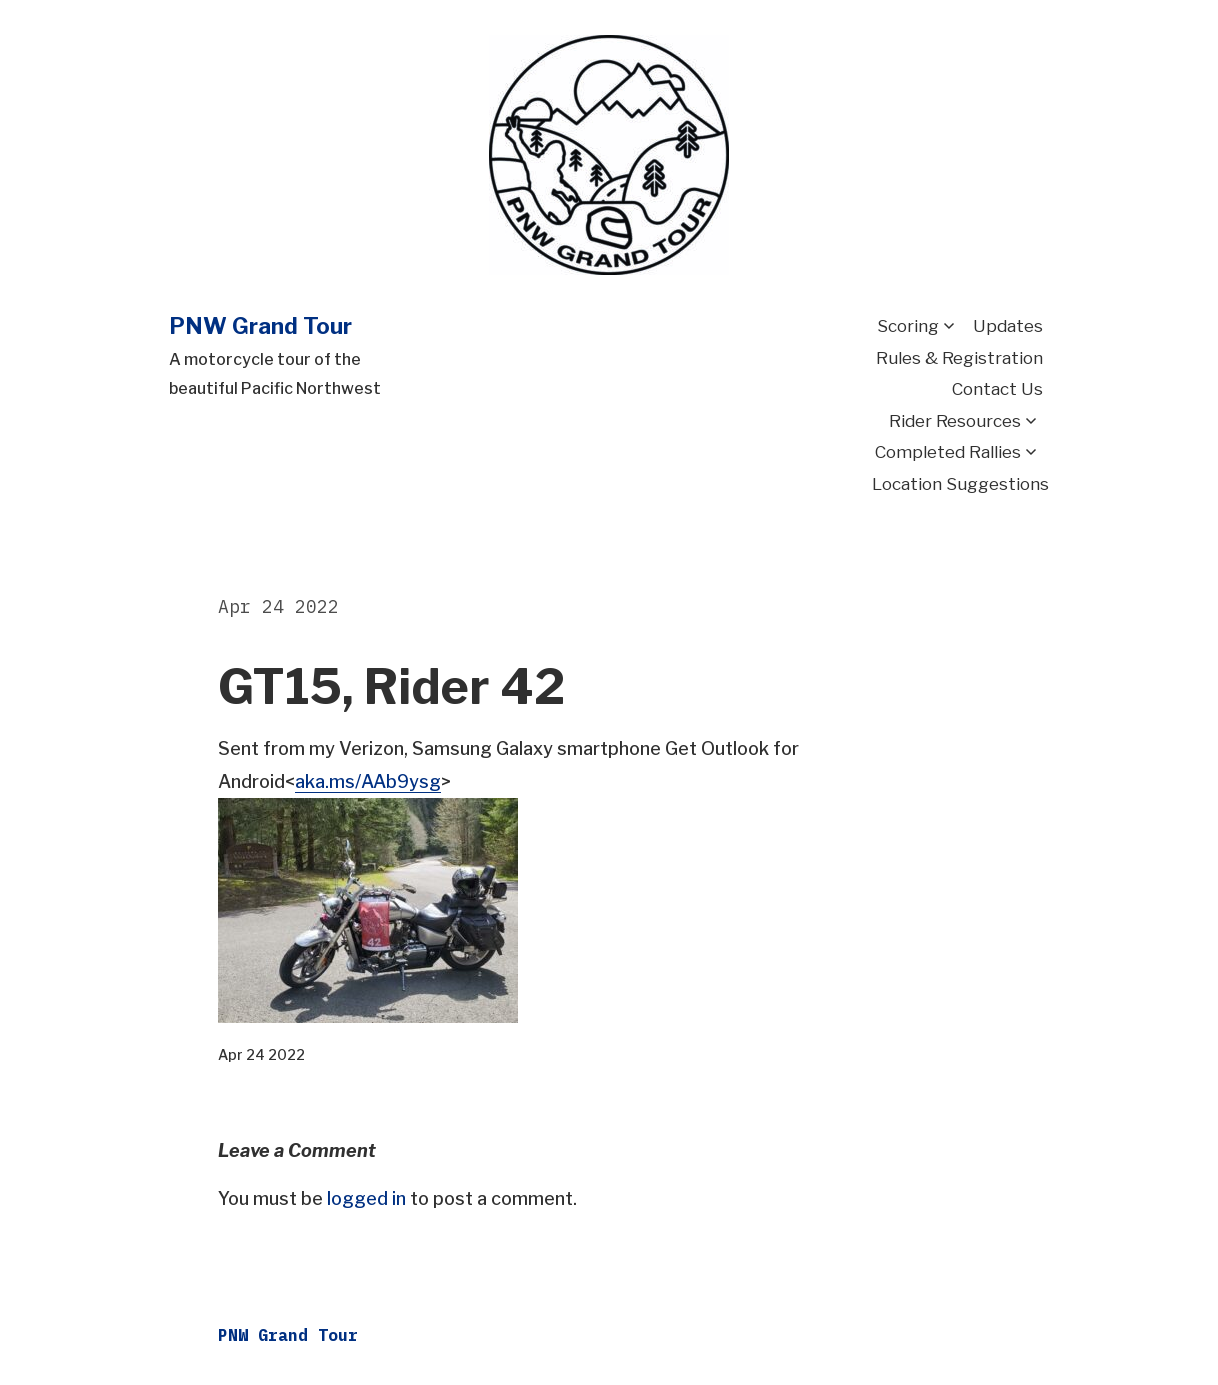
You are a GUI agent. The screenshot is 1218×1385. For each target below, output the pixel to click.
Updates (1008, 326)
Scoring (908, 326)
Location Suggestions (960, 484)
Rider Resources (955, 421)
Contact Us (997, 389)
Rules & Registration (959, 358)
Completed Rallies (948, 452)
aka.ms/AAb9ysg (368, 781)
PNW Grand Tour (260, 326)
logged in (366, 1198)
